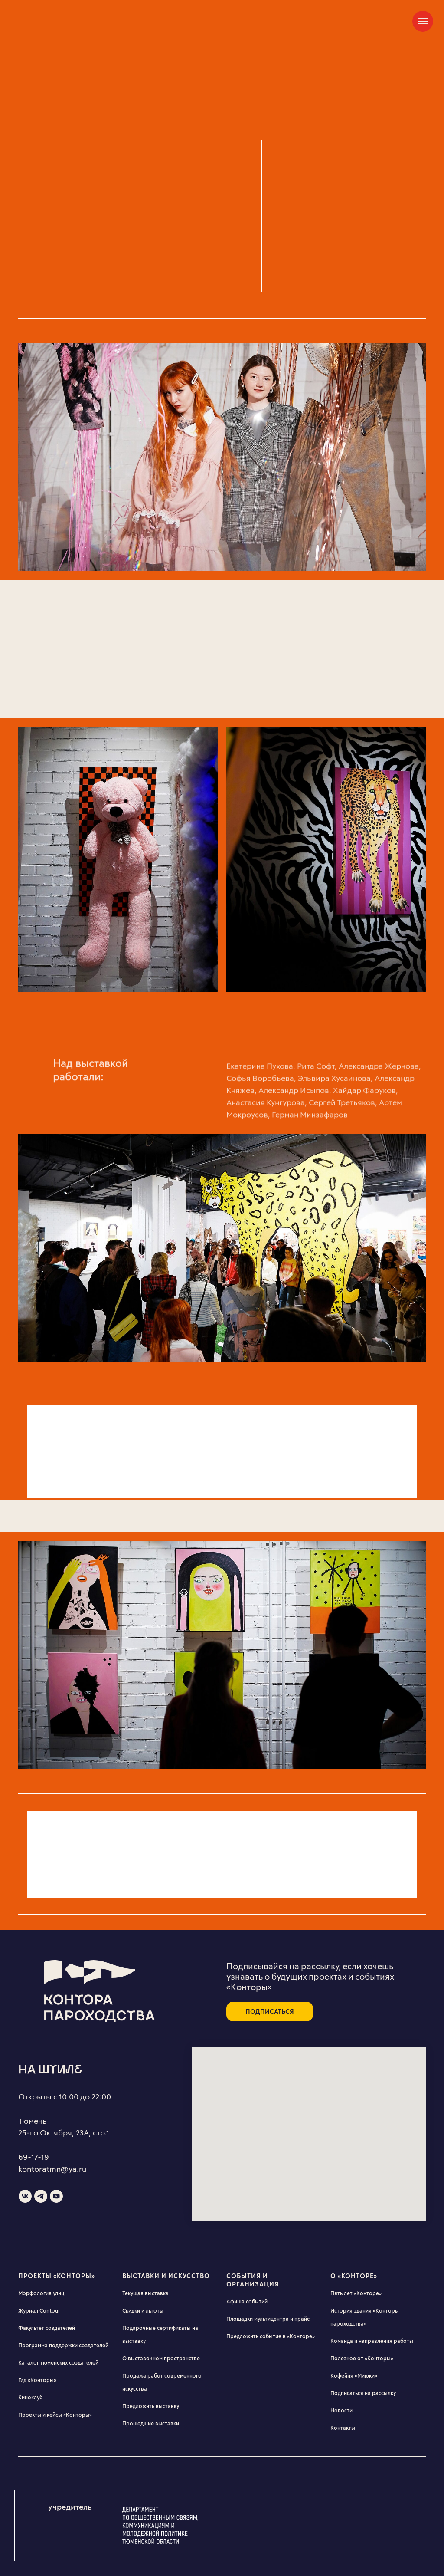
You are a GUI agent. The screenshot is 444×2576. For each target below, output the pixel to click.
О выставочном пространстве (161, 2358)
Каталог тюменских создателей (58, 2362)
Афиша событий (247, 2301)
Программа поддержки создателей (63, 2345)
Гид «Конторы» (37, 2380)
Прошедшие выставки (150, 2423)
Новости (341, 2410)
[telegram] (40, 2196)
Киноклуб (30, 2397)
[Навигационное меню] (423, 21)
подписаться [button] (269, 2011)
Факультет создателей (46, 2328)
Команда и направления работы (371, 2341)
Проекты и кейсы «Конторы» (55, 2415)
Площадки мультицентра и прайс (268, 2319)
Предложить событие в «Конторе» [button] (270, 2336)
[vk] (25, 2196)
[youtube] (56, 2196)
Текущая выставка (145, 2293)
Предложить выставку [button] (150, 2406)
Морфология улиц (41, 2293)
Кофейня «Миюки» (353, 2375)
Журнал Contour (39, 2310)
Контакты (342, 2428)
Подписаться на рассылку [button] (363, 2393)
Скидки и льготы (142, 2310)
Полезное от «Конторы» (361, 2358)
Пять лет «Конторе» (356, 2293)
